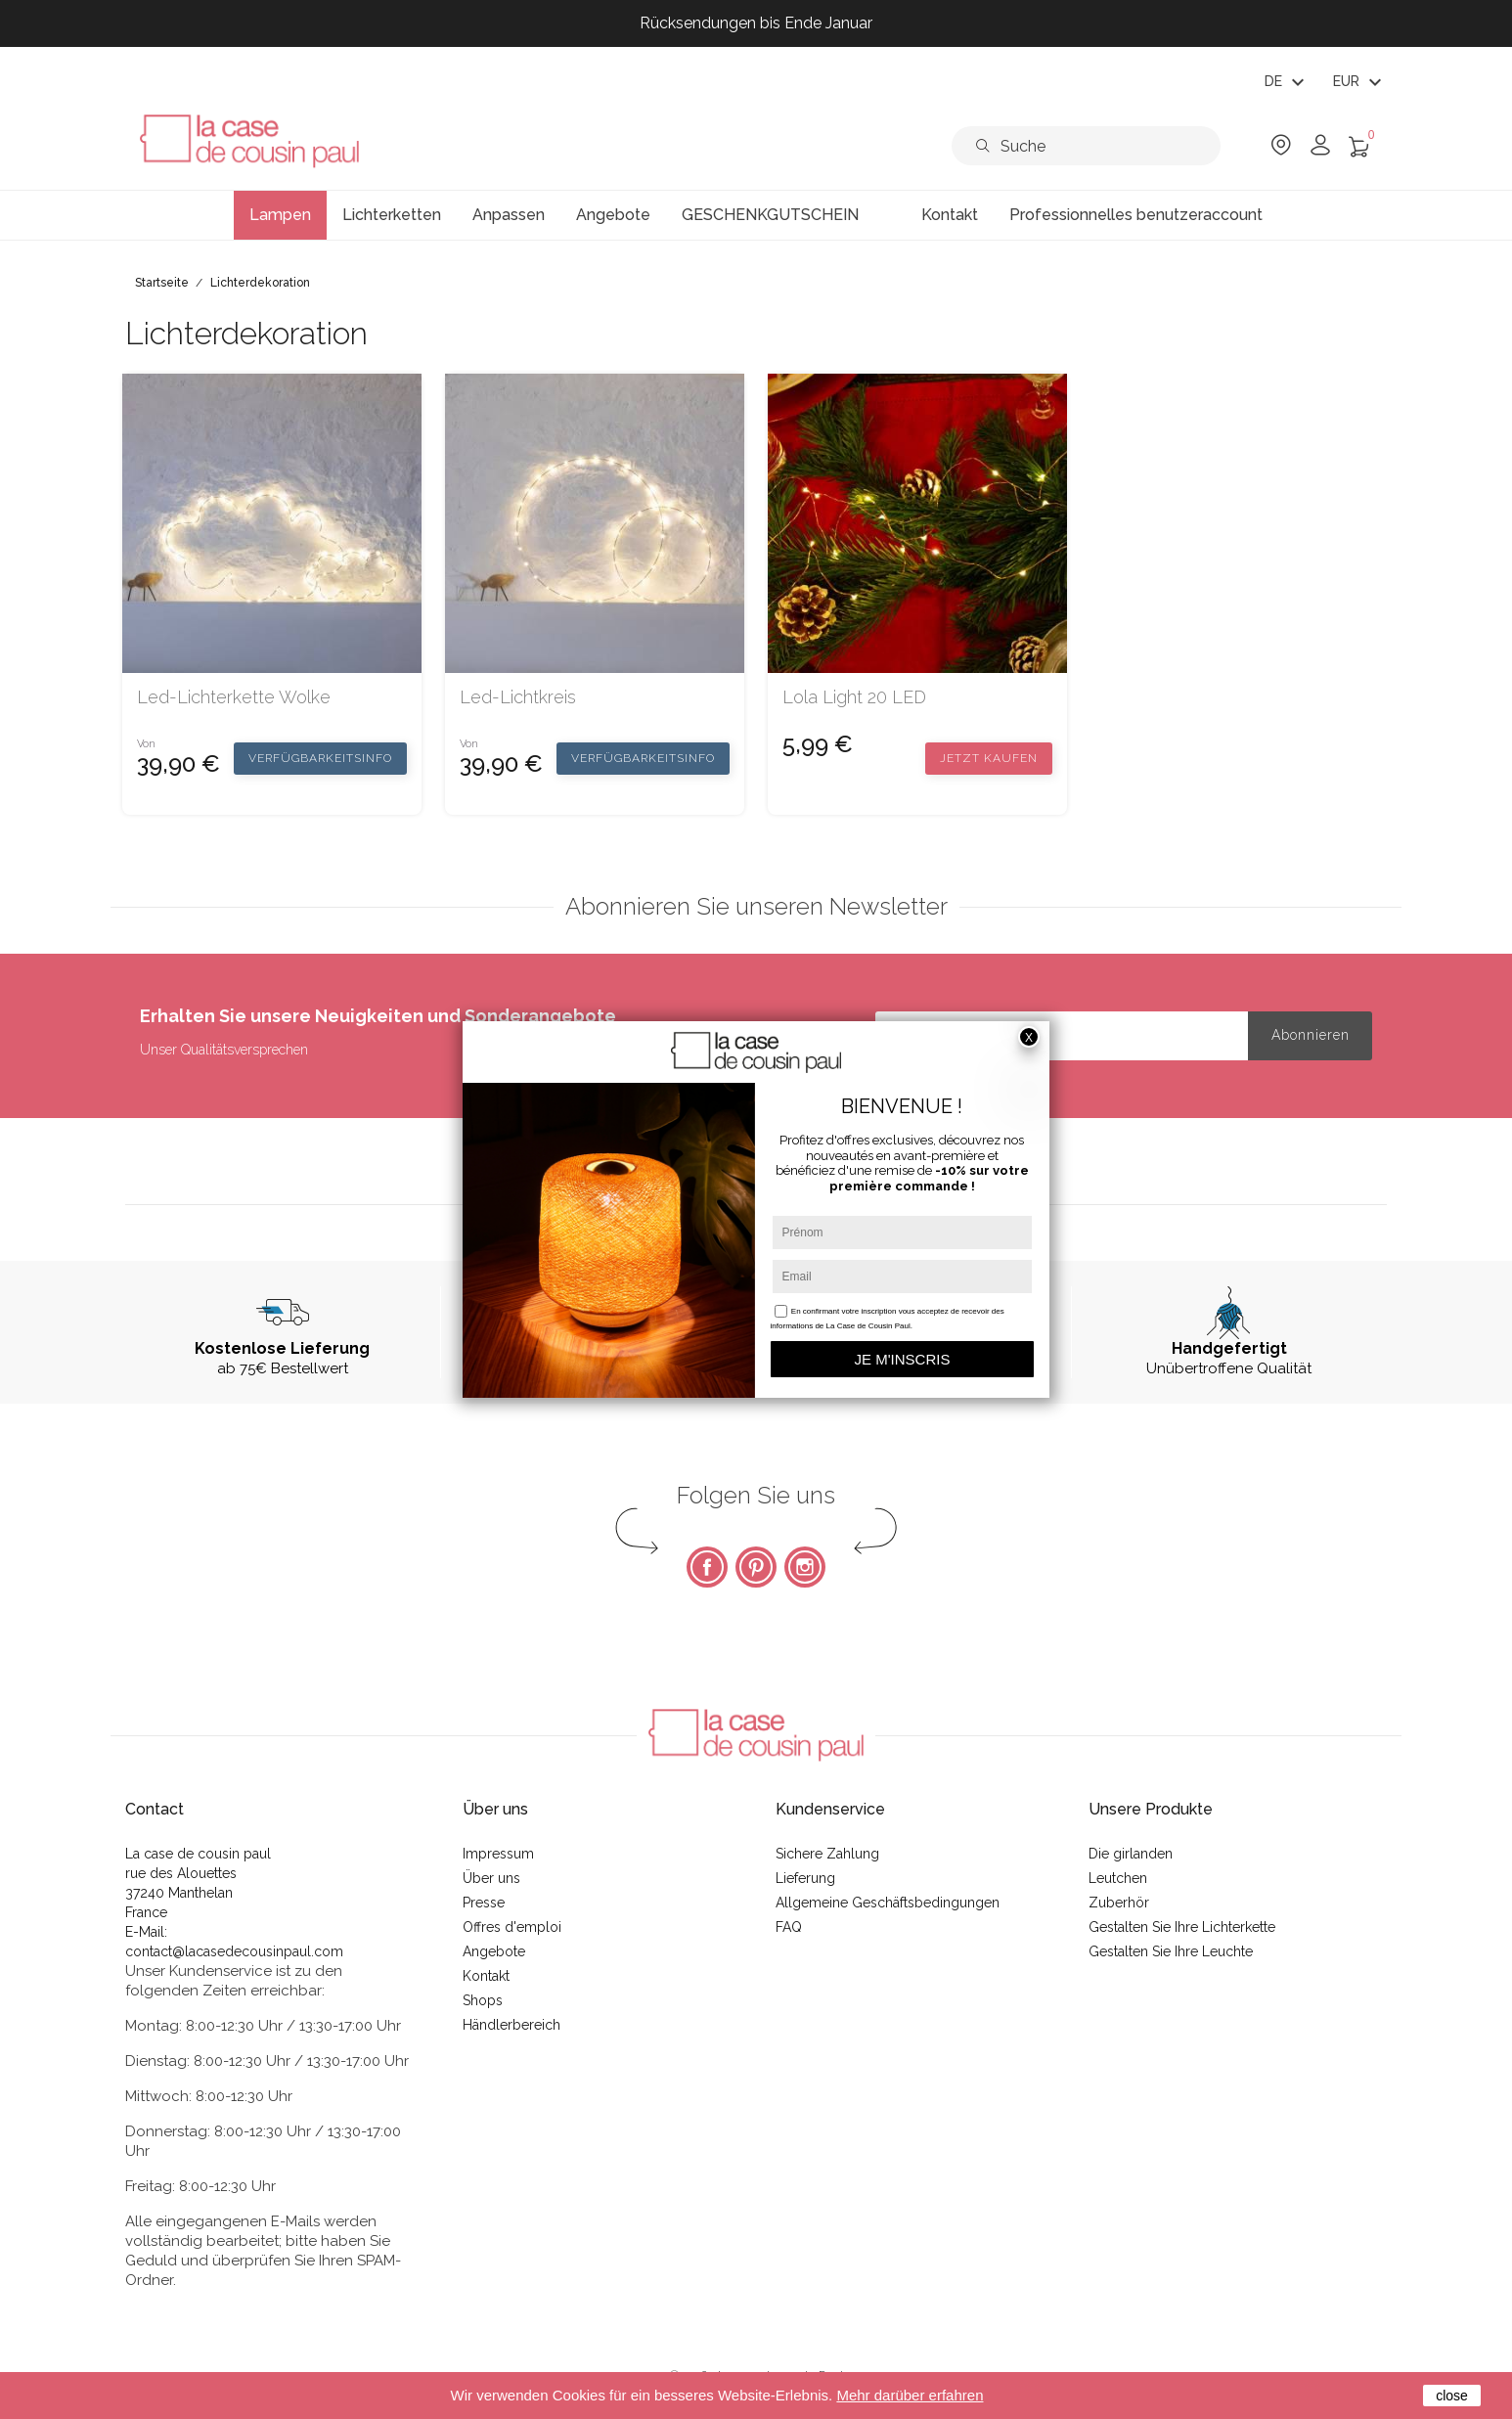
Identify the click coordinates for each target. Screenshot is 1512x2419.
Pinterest (756, 1567)
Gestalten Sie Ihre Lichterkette (1182, 1927)
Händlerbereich (511, 2025)
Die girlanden (1131, 1853)
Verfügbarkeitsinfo (320, 758)
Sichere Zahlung (827, 1853)
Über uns (491, 1878)
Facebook (707, 1567)
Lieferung (805, 1878)
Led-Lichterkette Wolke (234, 697)
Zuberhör (1119, 1902)
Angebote (494, 1951)
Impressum (498, 1853)
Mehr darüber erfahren (909, 2395)
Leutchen (1118, 1878)
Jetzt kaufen (989, 758)
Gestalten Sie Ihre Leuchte (1171, 1951)
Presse (484, 1902)
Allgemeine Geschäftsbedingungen (888, 1902)
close (1452, 2395)
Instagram (804, 1567)
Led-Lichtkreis (518, 697)
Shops (483, 2000)
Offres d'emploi (512, 1927)
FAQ (789, 1927)
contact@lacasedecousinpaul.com (234, 1951)
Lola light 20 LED (854, 697)
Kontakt (486, 1976)
